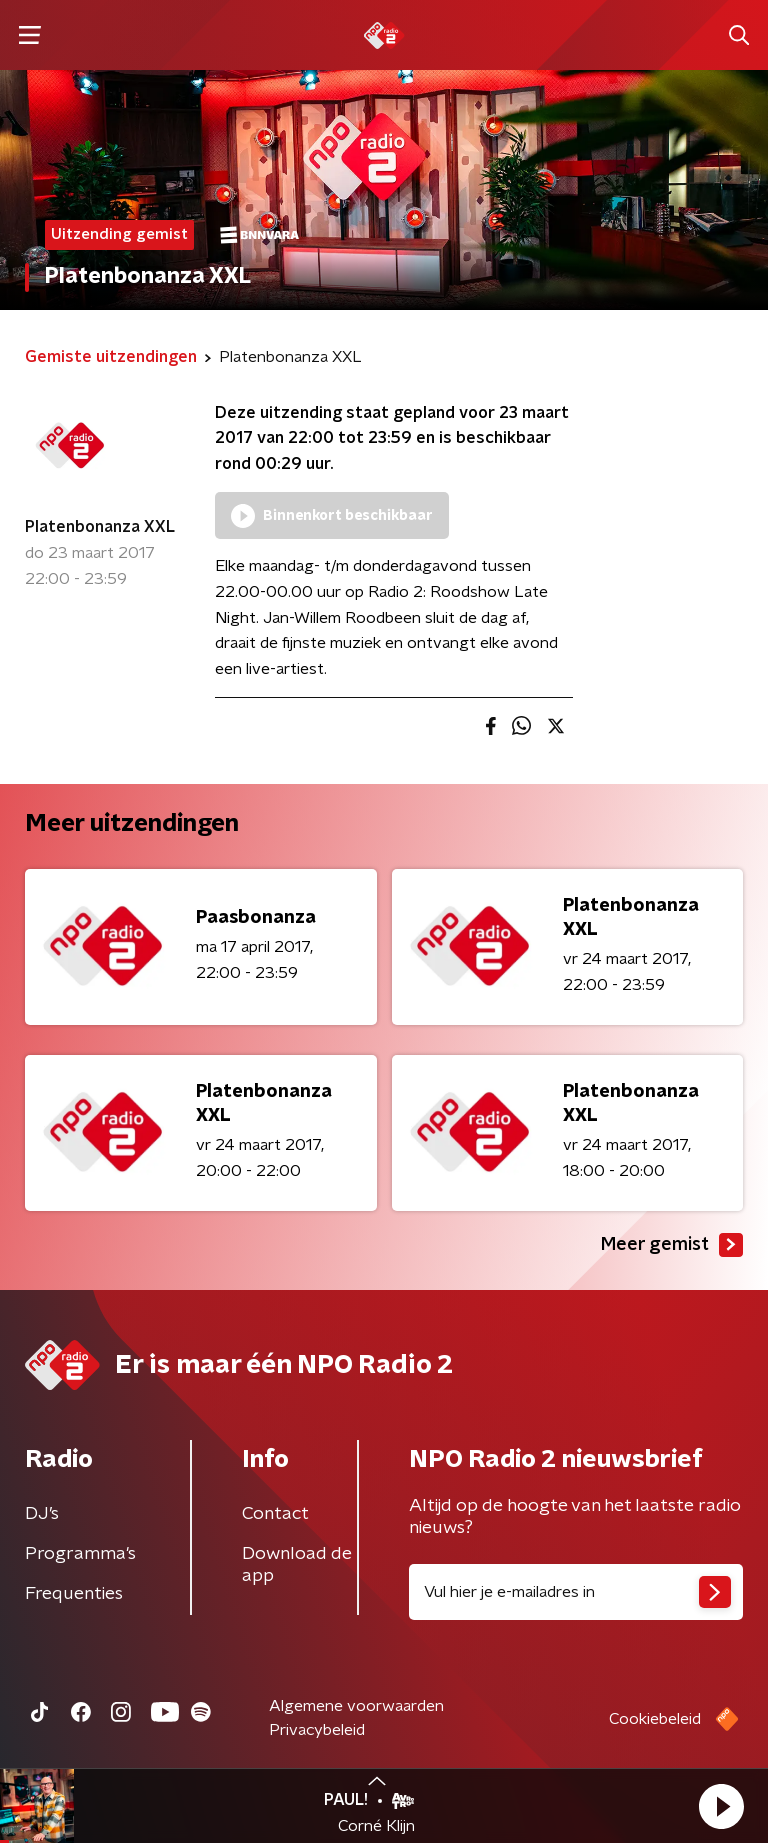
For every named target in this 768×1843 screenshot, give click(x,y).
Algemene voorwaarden (356, 1706)
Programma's (80, 1554)
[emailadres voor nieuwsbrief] (576, 1592)
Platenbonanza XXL (100, 527)
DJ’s (42, 1514)
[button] (721, 1806)
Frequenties (74, 1594)
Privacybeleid (317, 1730)
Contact (275, 1514)
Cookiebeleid (655, 1719)
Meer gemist (672, 1245)
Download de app (297, 1565)
